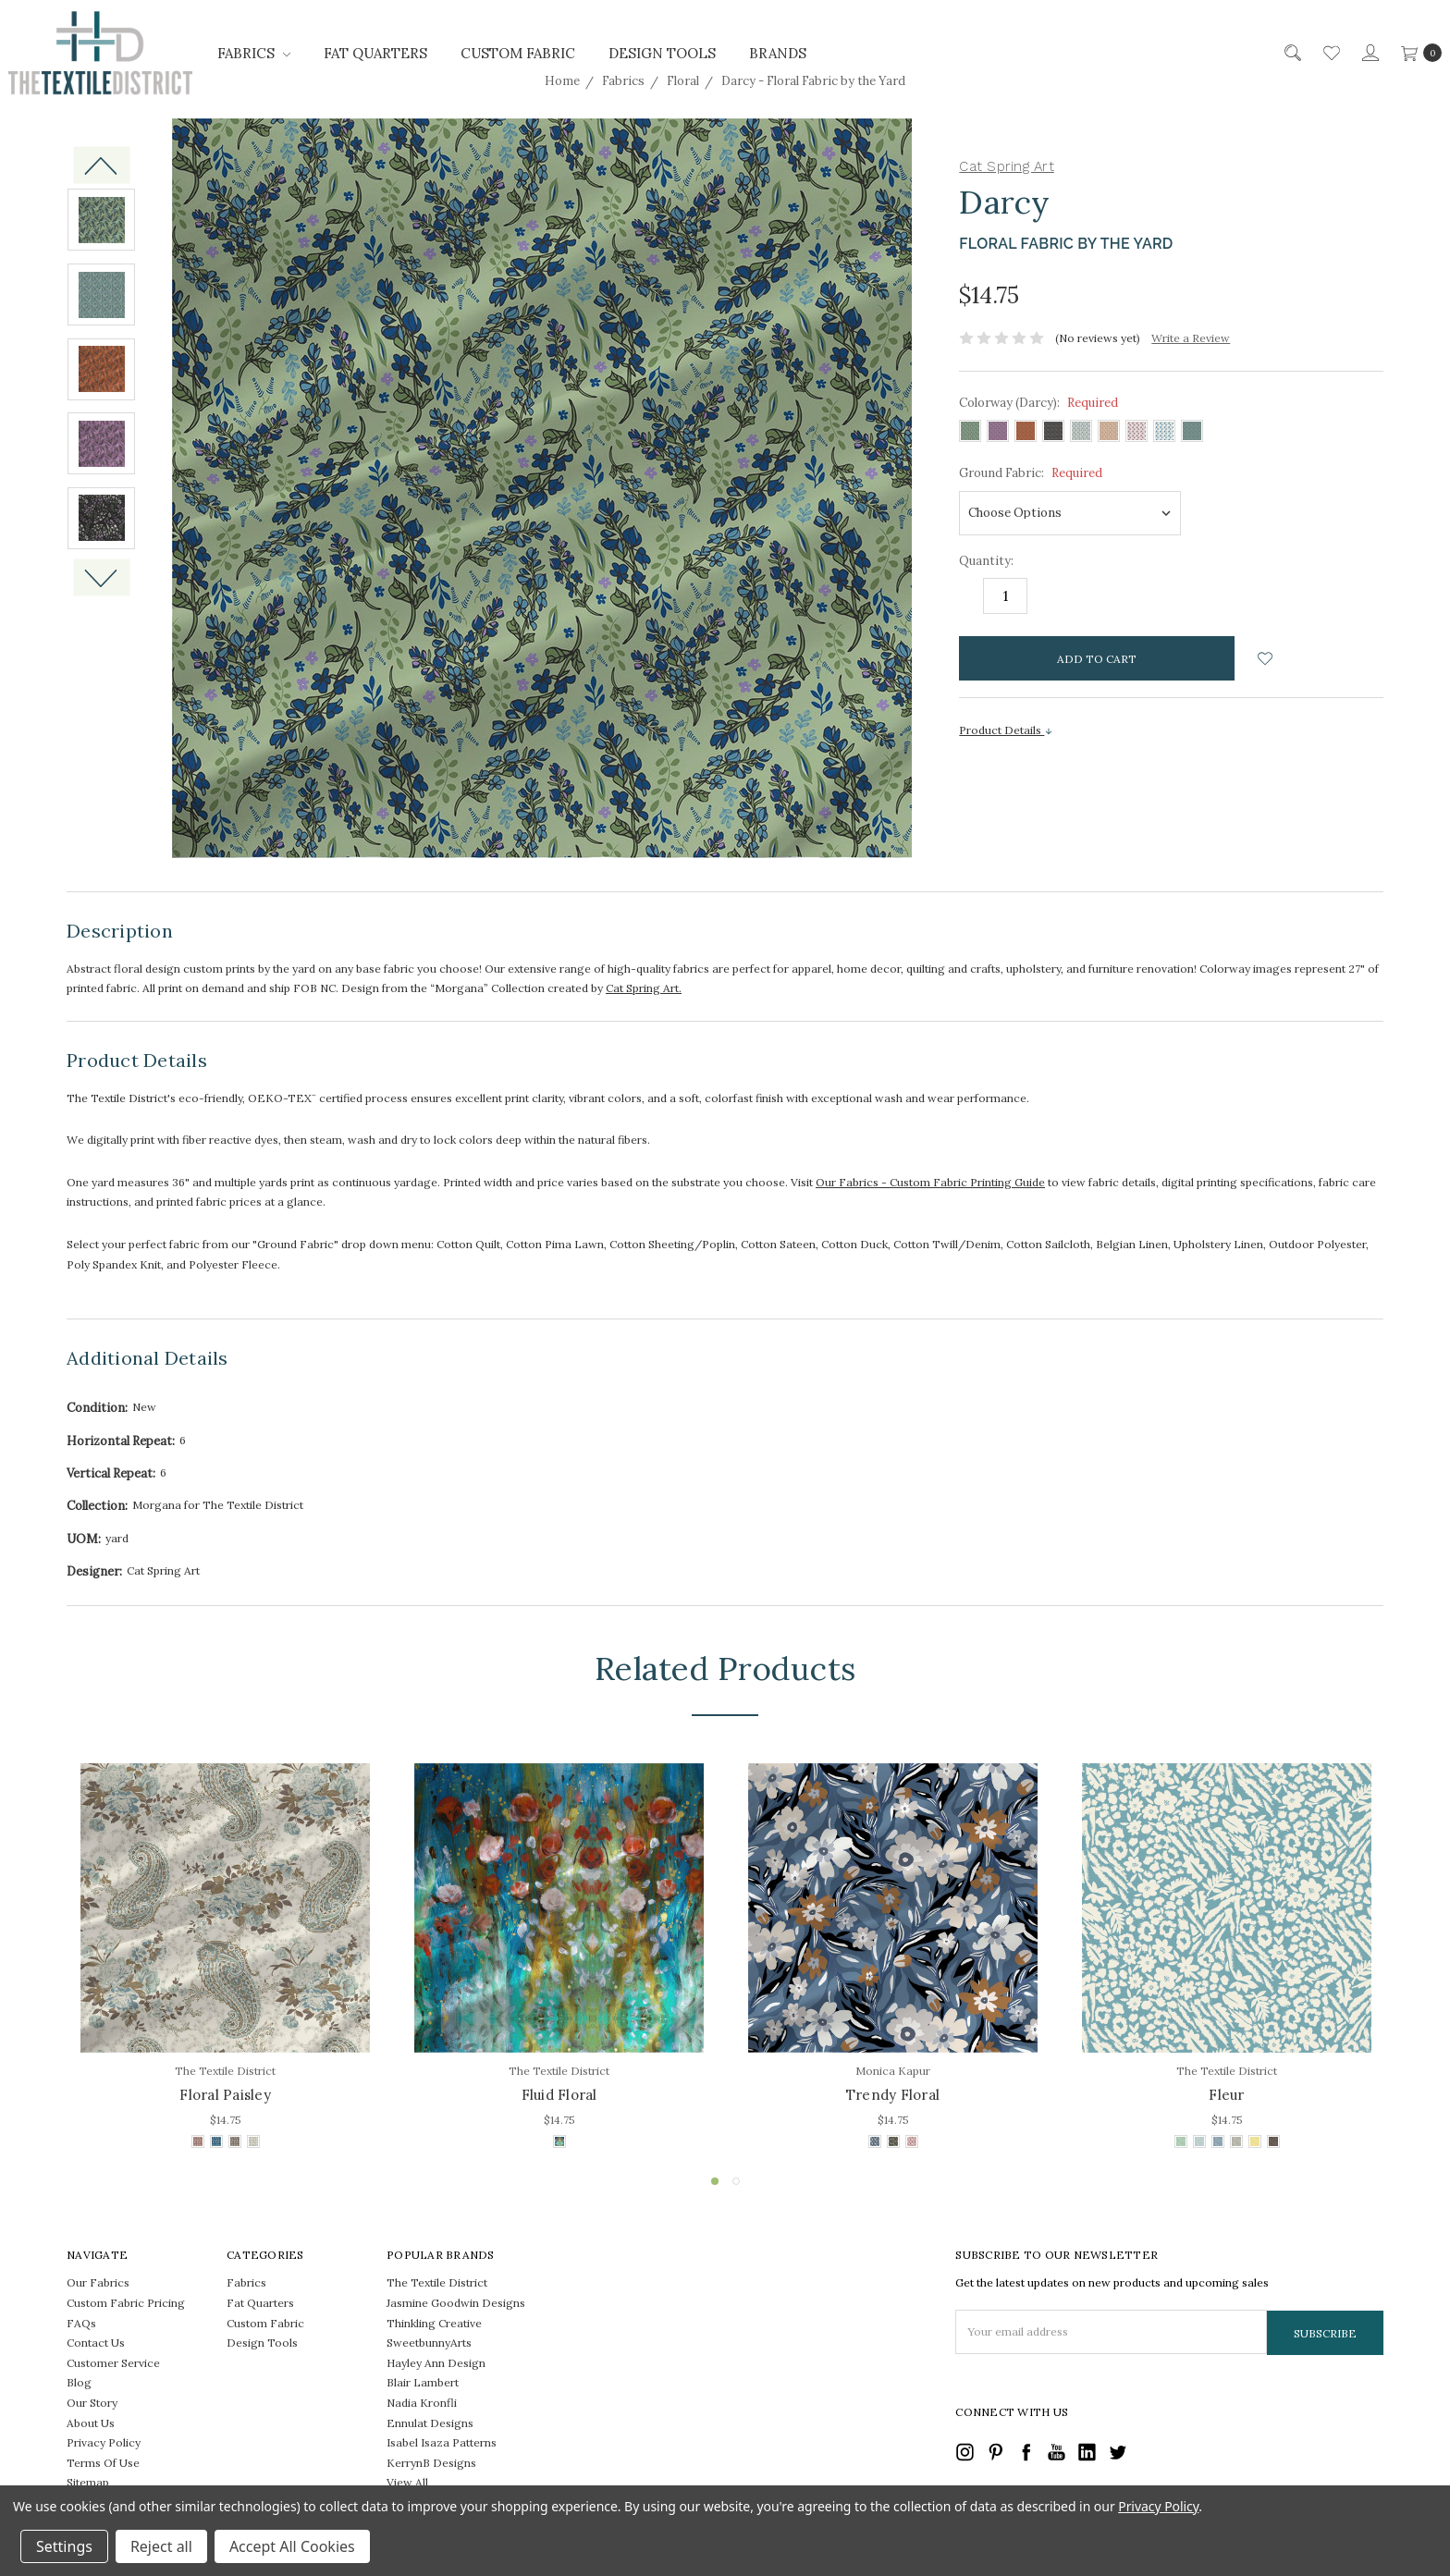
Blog (79, 2382)
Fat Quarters (375, 53)
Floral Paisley (225, 2095)
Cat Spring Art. (644, 988)
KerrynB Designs (431, 2463)
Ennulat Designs (430, 2423)
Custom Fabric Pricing (126, 2303)
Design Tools (662, 53)
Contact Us (96, 2342)
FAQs (81, 2323)
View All (407, 2482)
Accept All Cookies (292, 2546)
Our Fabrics (98, 2282)
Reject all (161, 2546)
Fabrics (253, 53)
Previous (101, 164)
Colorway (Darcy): (1038, 403)
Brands (777, 53)
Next (101, 577)
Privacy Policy (104, 2442)
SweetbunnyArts (429, 2342)
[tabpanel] (225, 1958)
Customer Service (113, 2363)
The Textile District (437, 2282)
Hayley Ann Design (436, 2363)
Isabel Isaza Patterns (442, 2442)
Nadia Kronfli (422, 2403)
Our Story (92, 2403)
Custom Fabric (518, 53)
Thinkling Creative (434, 2323)
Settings (64, 2546)
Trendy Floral (893, 2095)
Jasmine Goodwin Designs (456, 2303)
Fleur (1226, 2095)
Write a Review (1190, 338)
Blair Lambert (423, 2382)
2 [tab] (736, 2181)
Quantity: (986, 561)
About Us (91, 2423)
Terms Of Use (103, 2463)
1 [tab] (715, 2181)
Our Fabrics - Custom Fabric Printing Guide (930, 1182)
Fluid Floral (559, 2095)
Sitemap (88, 2482)
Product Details (1006, 730)
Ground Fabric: (1030, 473)
